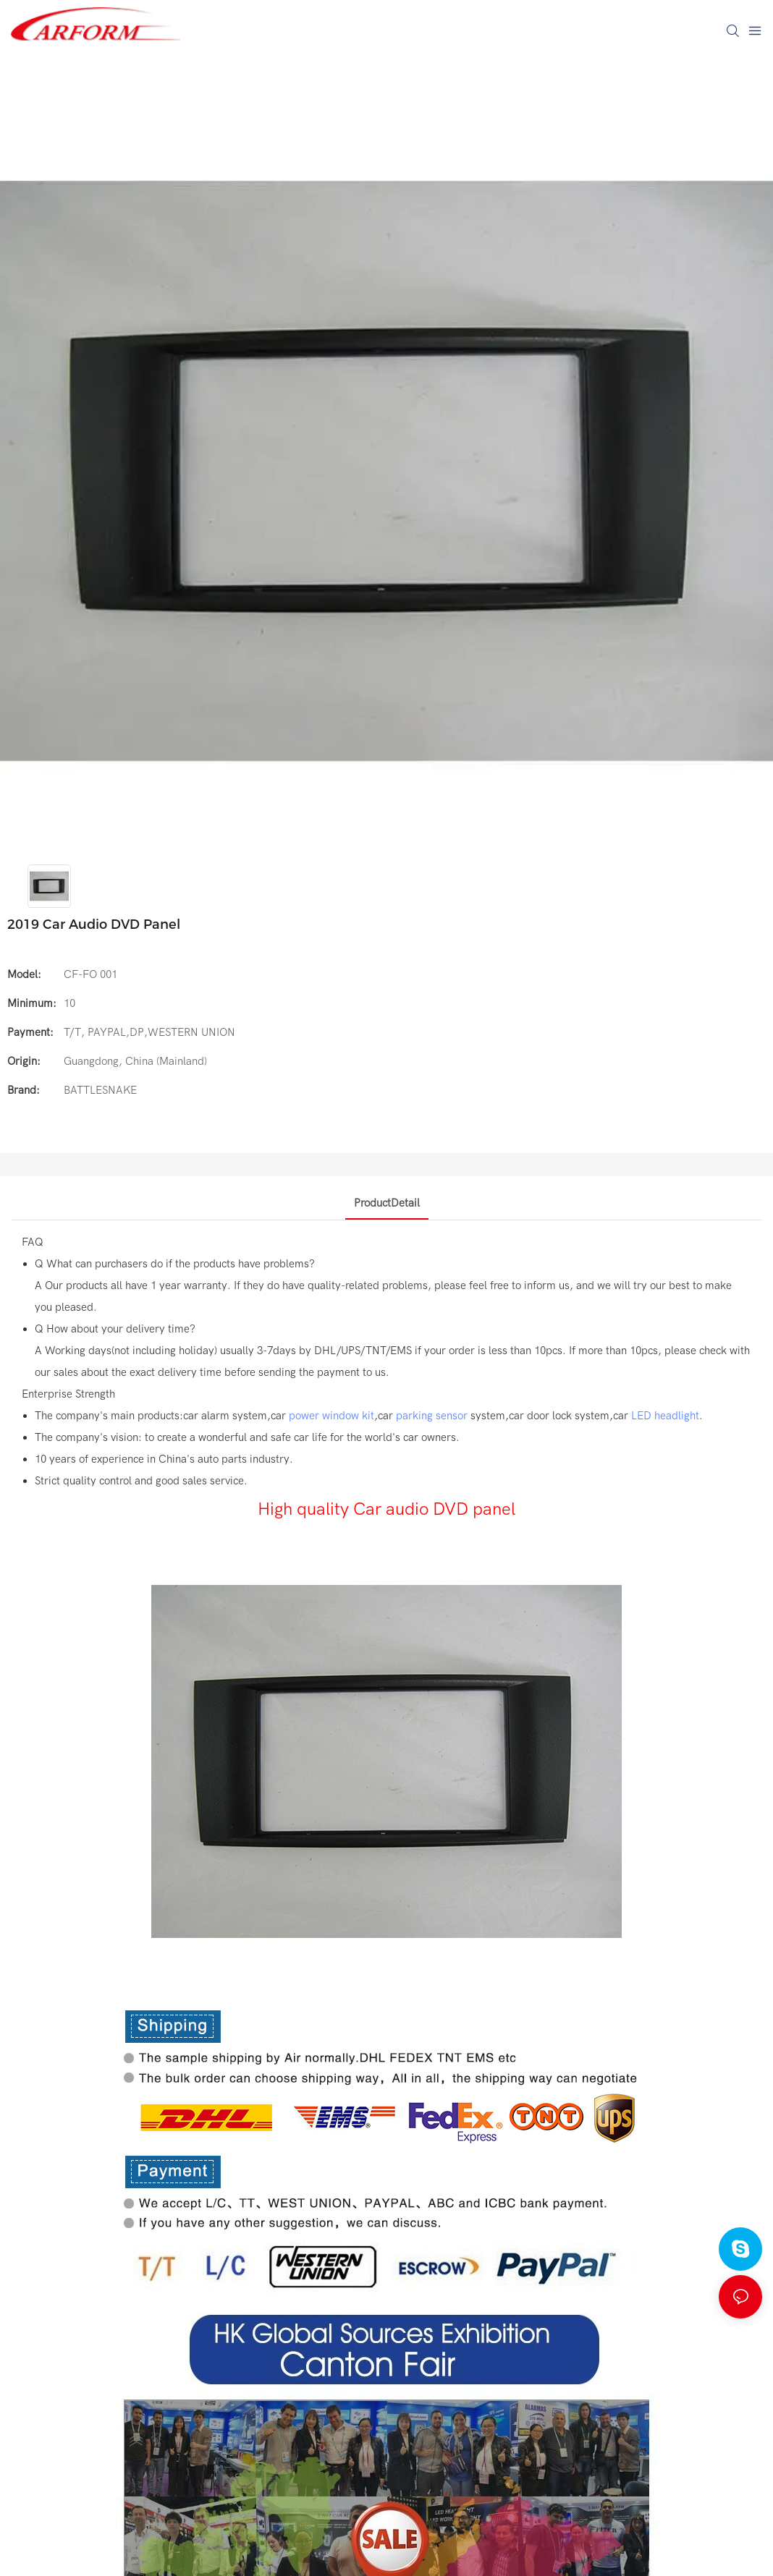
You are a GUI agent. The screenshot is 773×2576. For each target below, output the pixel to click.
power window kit (331, 1415)
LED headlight (665, 1415)
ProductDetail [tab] (387, 1203)
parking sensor (432, 1415)
